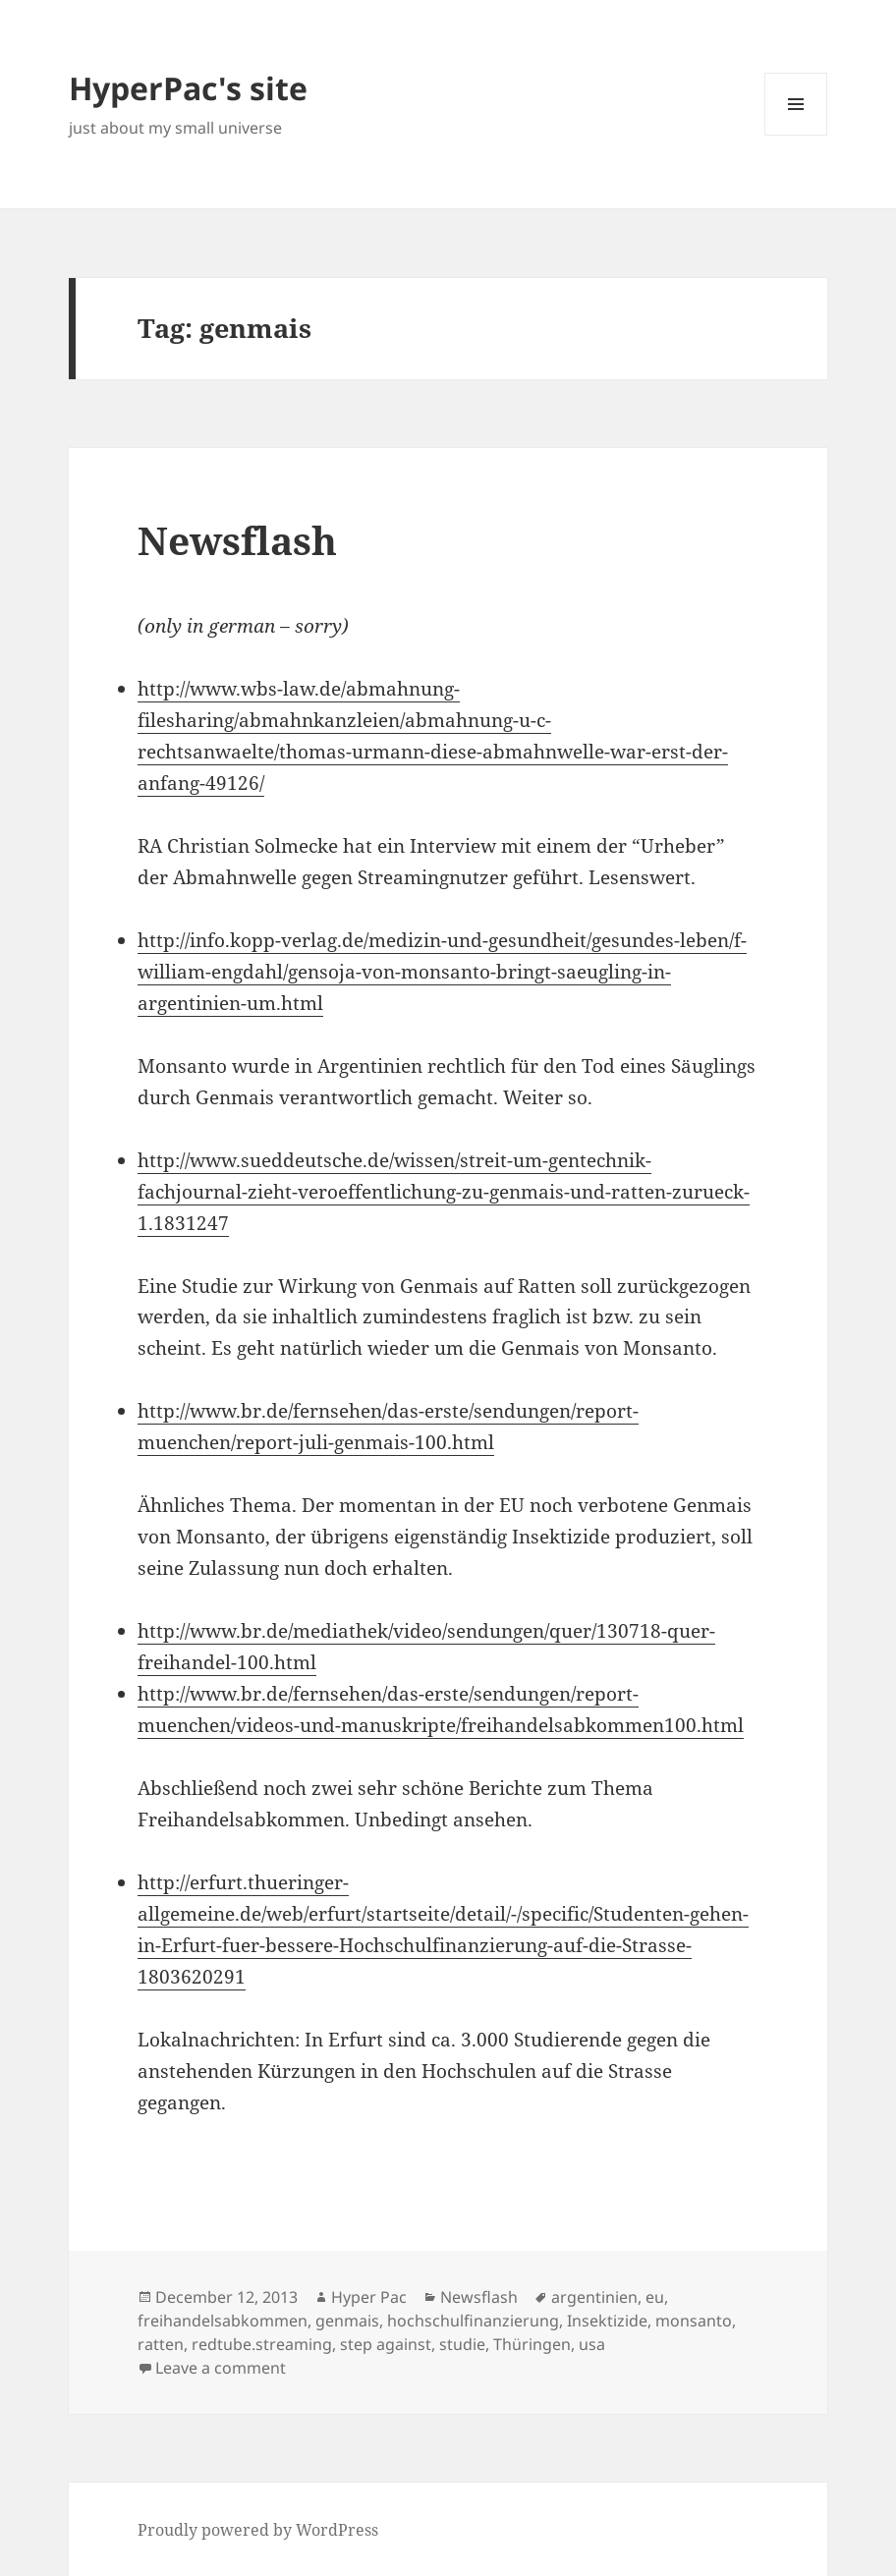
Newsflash (237, 540)
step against (385, 2344)
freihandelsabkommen (223, 2320)
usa (592, 2344)
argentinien (594, 2297)
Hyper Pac (369, 2297)
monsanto (693, 2320)
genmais (347, 2320)
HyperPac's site (188, 88)
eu (654, 2297)
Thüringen (532, 2344)
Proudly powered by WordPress (258, 2530)
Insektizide (607, 2320)
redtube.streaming (262, 2344)
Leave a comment (220, 2368)
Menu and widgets (796, 135)
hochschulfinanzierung (473, 2320)
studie (462, 2344)
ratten (161, 2344)
